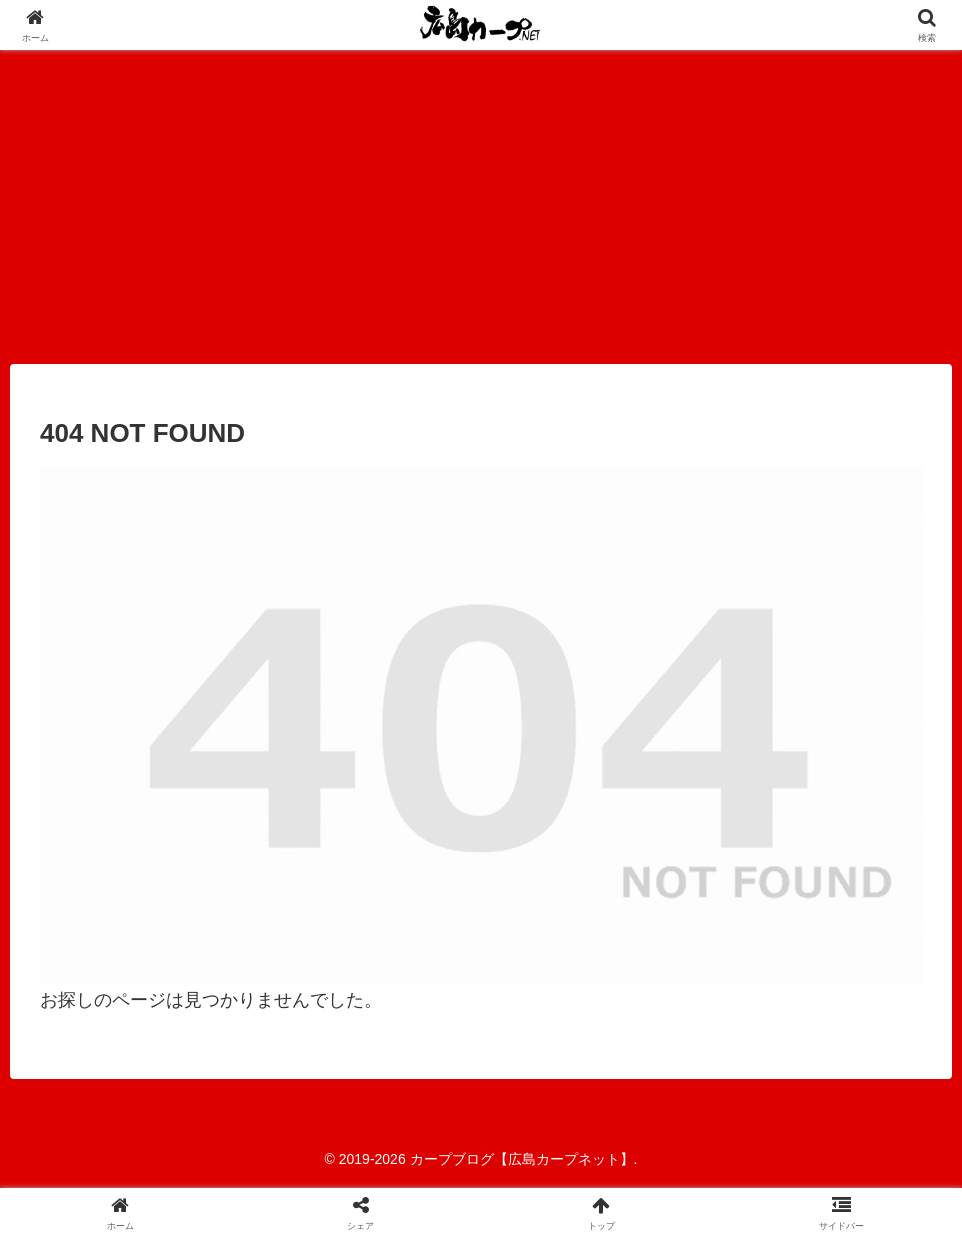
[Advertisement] (481, 200)
